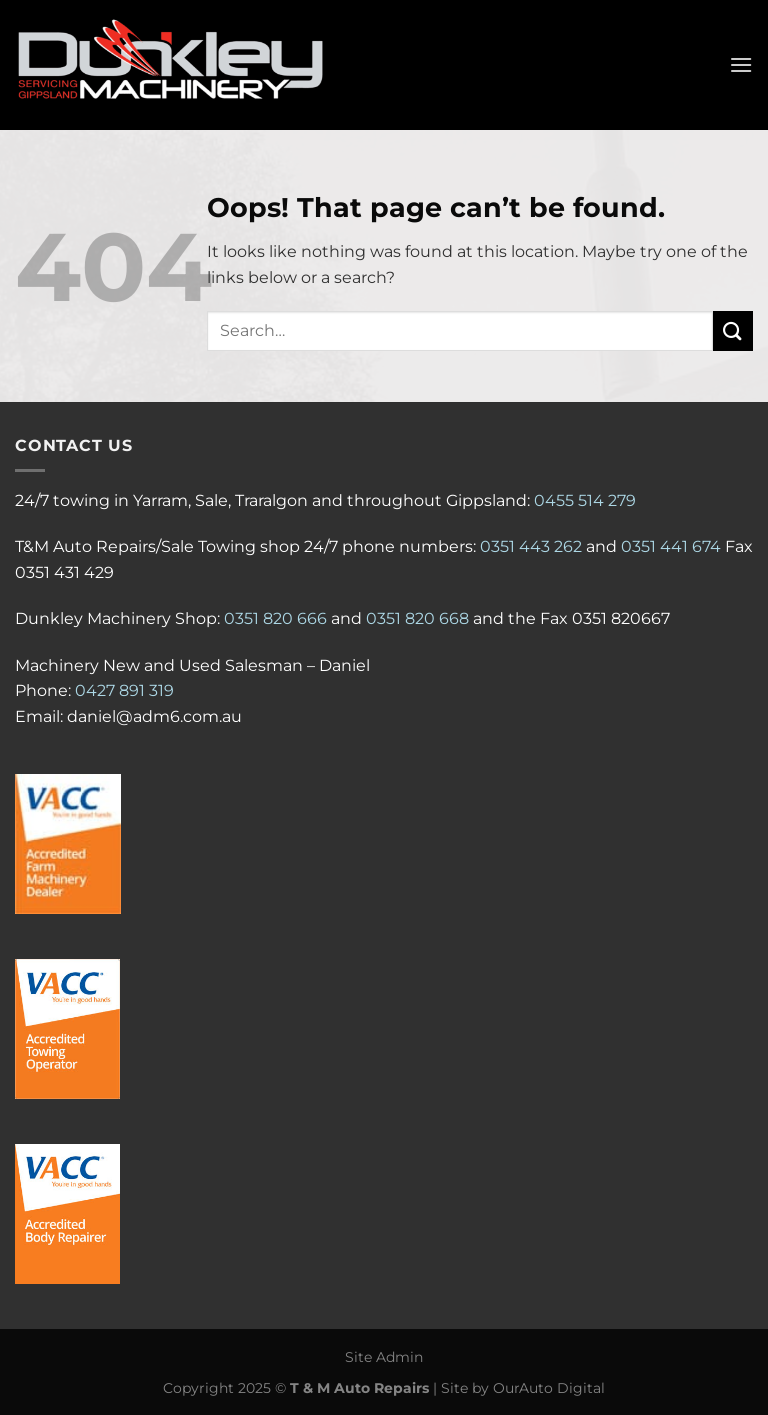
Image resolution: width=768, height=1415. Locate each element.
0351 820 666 (275, 618)
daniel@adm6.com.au (154, 716)
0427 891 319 (124, 690)
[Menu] (741, 64)
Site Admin (384, 1357)
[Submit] (733, 330)
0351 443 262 (531, 546)
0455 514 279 (585, 500)
